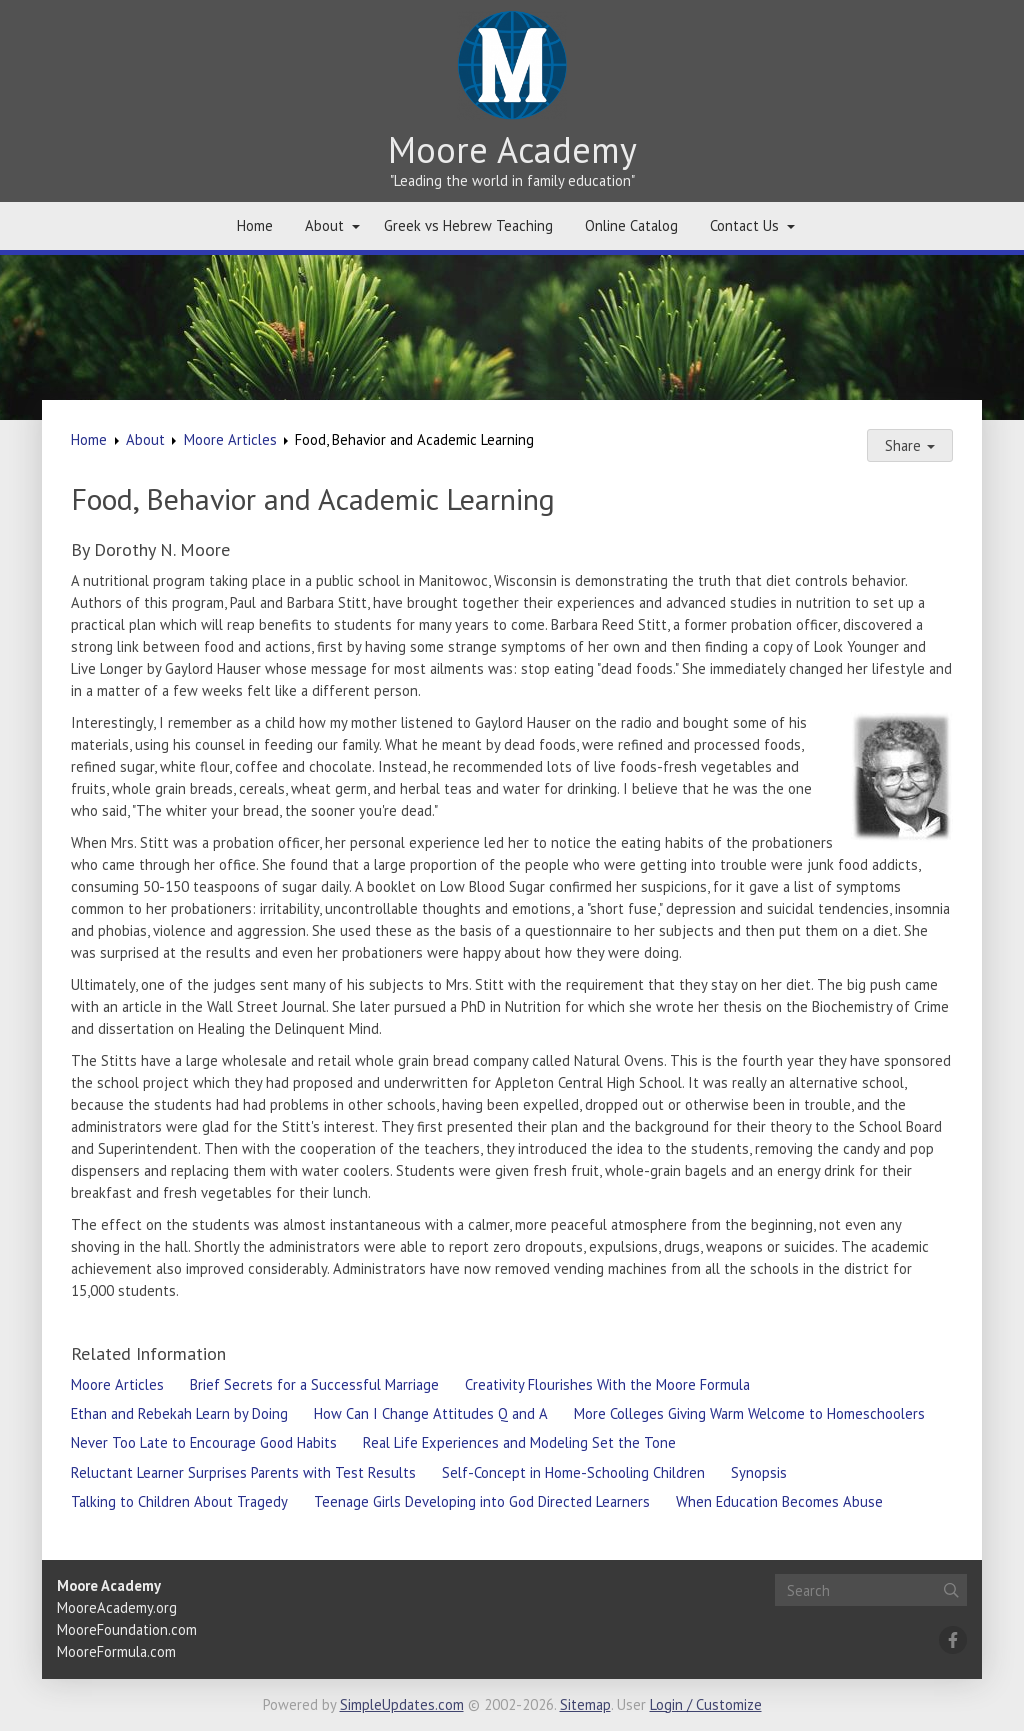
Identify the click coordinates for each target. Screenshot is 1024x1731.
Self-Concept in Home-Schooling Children (573, 1472)
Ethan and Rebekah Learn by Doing (179, 1413)
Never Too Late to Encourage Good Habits (204, 1442)
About (324, 225)
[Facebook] (953, 1640)
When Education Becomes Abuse (779, 1501)
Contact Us (744, 225)
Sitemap (585, 1704)
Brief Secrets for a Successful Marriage (314, 1384)
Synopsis (759, 1472)
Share (910, 445)
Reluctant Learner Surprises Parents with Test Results (243, 1472)
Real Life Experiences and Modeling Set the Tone (519, 1442)
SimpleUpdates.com (402, 1704)
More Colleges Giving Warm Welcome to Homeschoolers (749, 1413)
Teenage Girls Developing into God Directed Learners (482, 1501)
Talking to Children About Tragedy (179, 1501)
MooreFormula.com (116, 1651)
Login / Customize (706, 1704)
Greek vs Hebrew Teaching (468, 225)
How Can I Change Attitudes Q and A (431, 1413)
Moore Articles (230, 439)
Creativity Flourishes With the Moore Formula (607, 1384)
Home (255, 225)
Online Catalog (631, 225)
